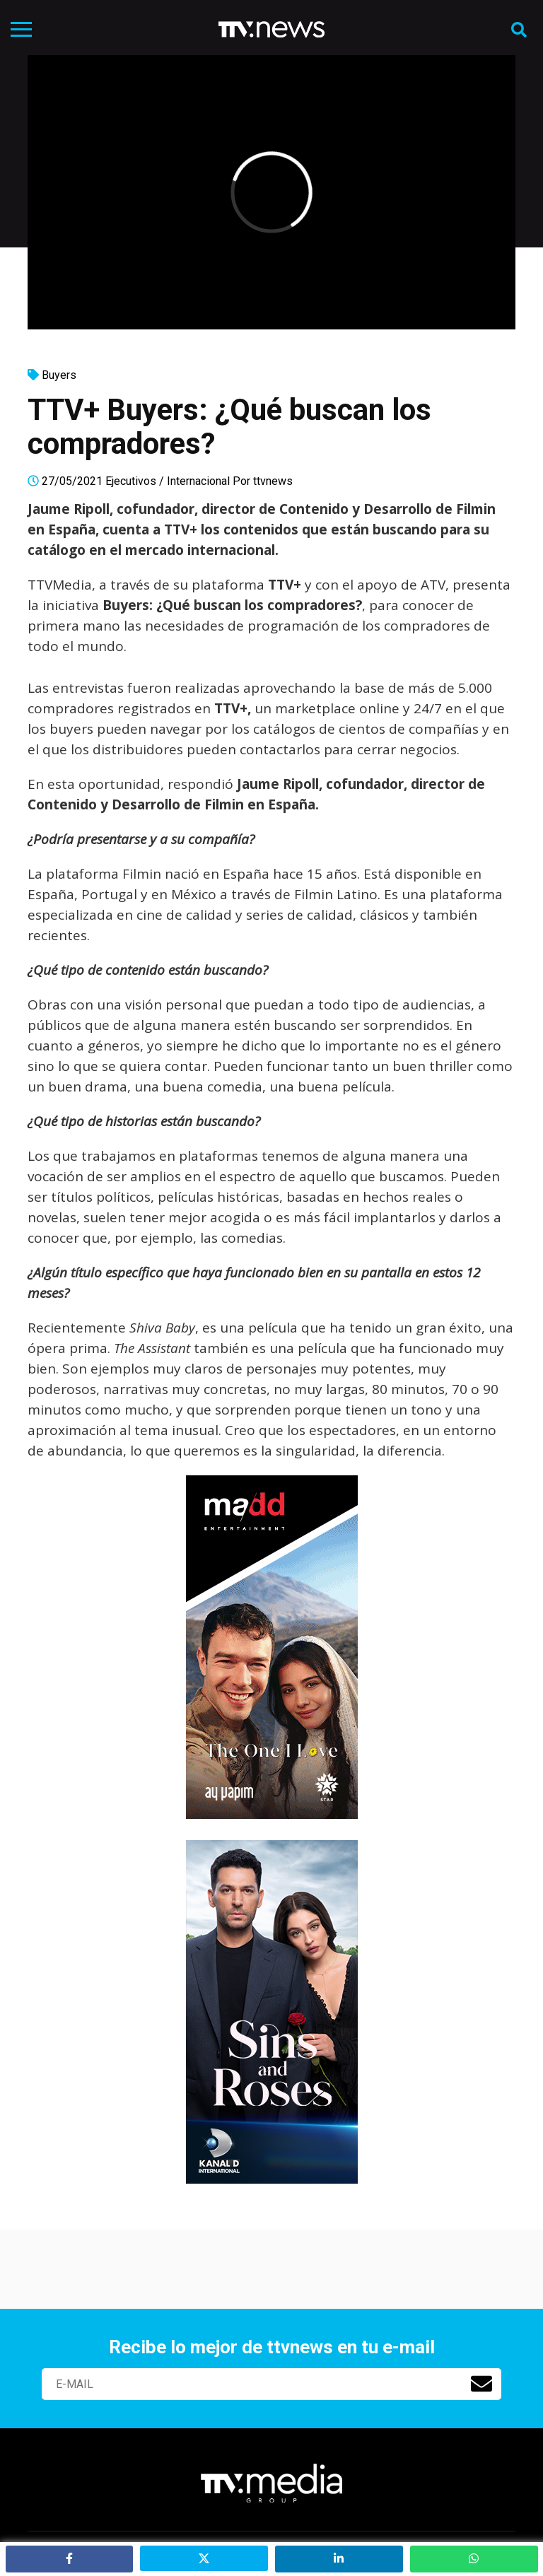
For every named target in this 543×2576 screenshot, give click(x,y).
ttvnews (273, 481)
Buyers (59, 375)
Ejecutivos (130, 481)
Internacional (198, 481)
